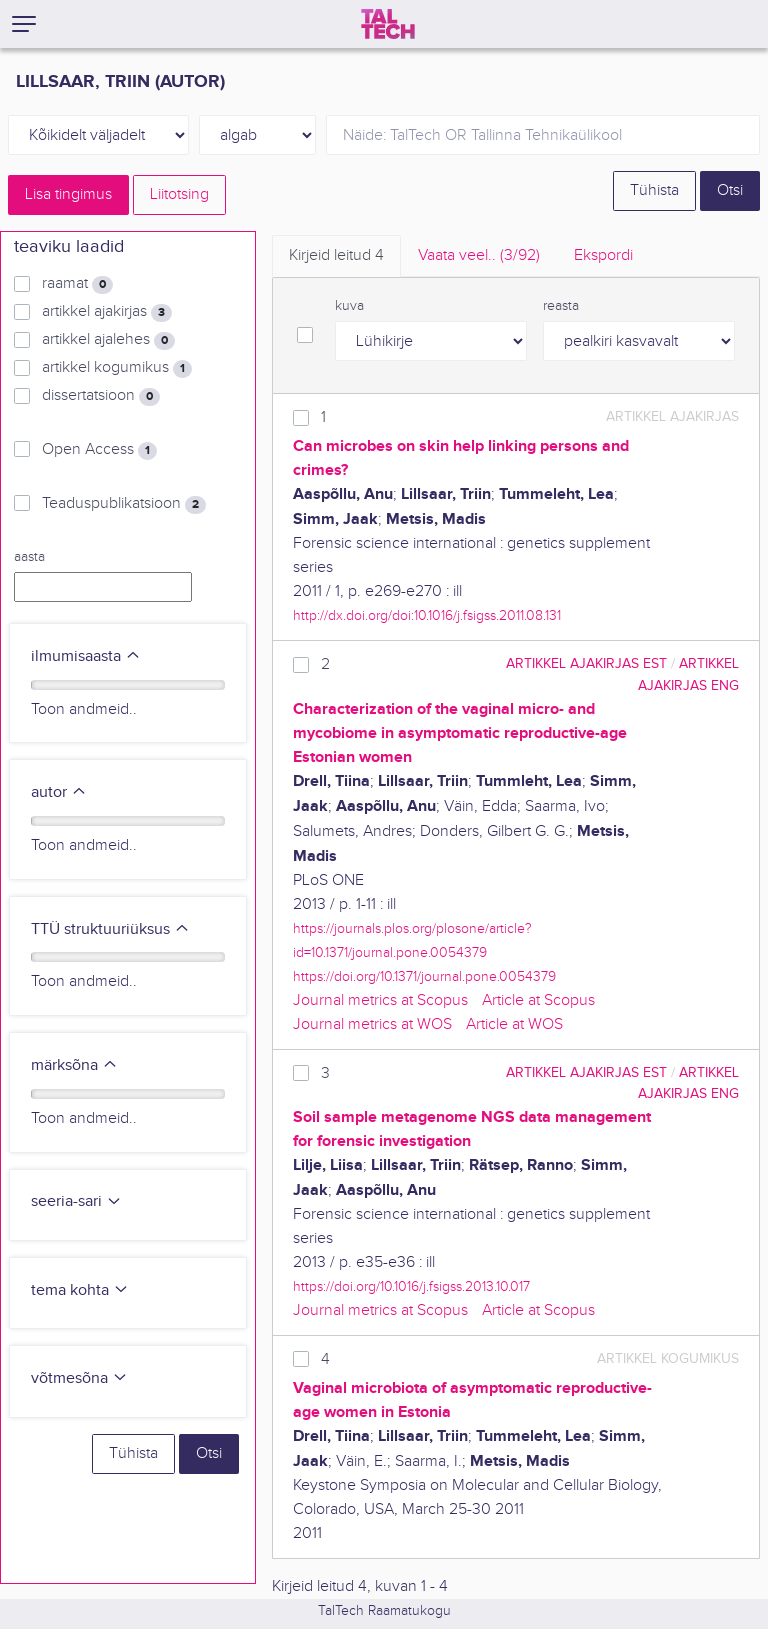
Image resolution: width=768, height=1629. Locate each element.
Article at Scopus (538, 1000)
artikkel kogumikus (117, 368)
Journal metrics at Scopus (380, 1000)
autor (59, 792)
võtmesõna (79, 1378)
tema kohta (80, 1290)
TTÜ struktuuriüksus (110, 929)
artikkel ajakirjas (107, 312)
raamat (77, 284)
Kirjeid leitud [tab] (336, 255)
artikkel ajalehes (108, 340)
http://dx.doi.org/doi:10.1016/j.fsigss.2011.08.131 (427, 615)
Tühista (654, 190)
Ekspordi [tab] (603, 255)
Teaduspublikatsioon (124, 504)
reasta (561, 306)
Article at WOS (514, 1024)
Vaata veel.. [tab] (479, 255)
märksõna (74, 1065)
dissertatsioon (101, 396)
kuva (349, 306)
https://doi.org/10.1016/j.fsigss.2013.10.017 (411, 1286)
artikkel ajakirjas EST (586, 663)
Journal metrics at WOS (372, 1024)
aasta (29, 557)
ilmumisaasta (86, 656)
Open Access (99, 450)
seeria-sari (76, 1201)
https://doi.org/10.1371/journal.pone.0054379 (424, 976)
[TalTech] (388, 24)
